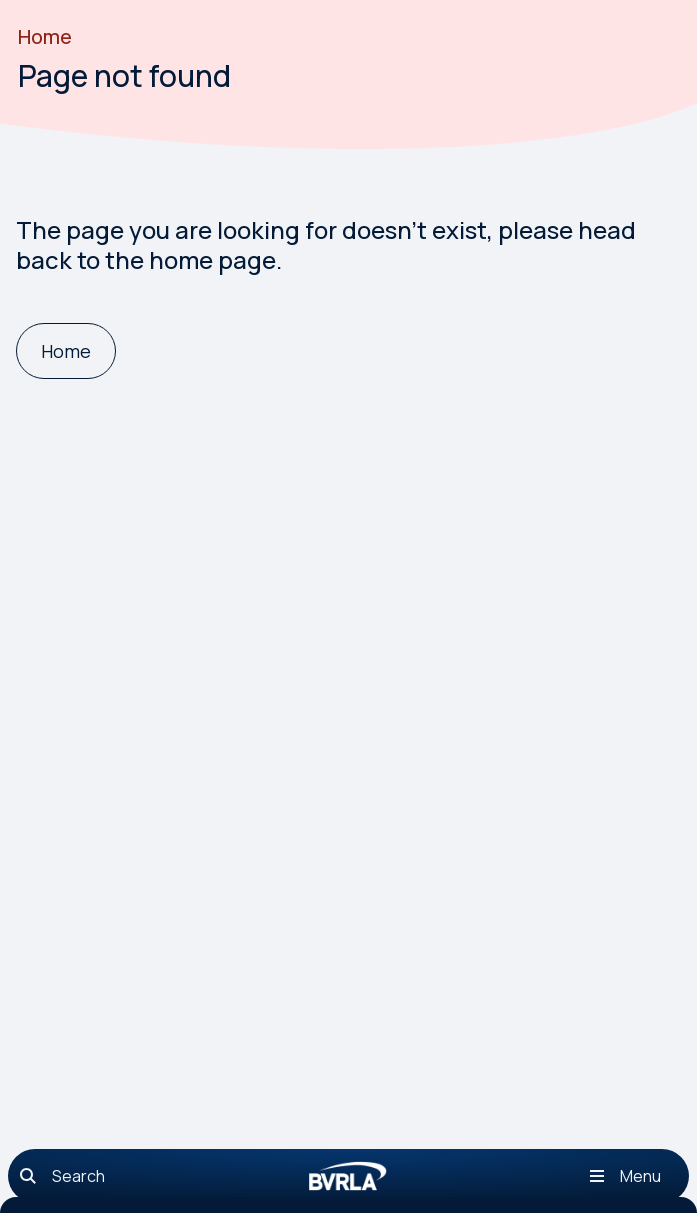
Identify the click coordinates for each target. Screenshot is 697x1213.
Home (45, 36)
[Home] (66, 351)
